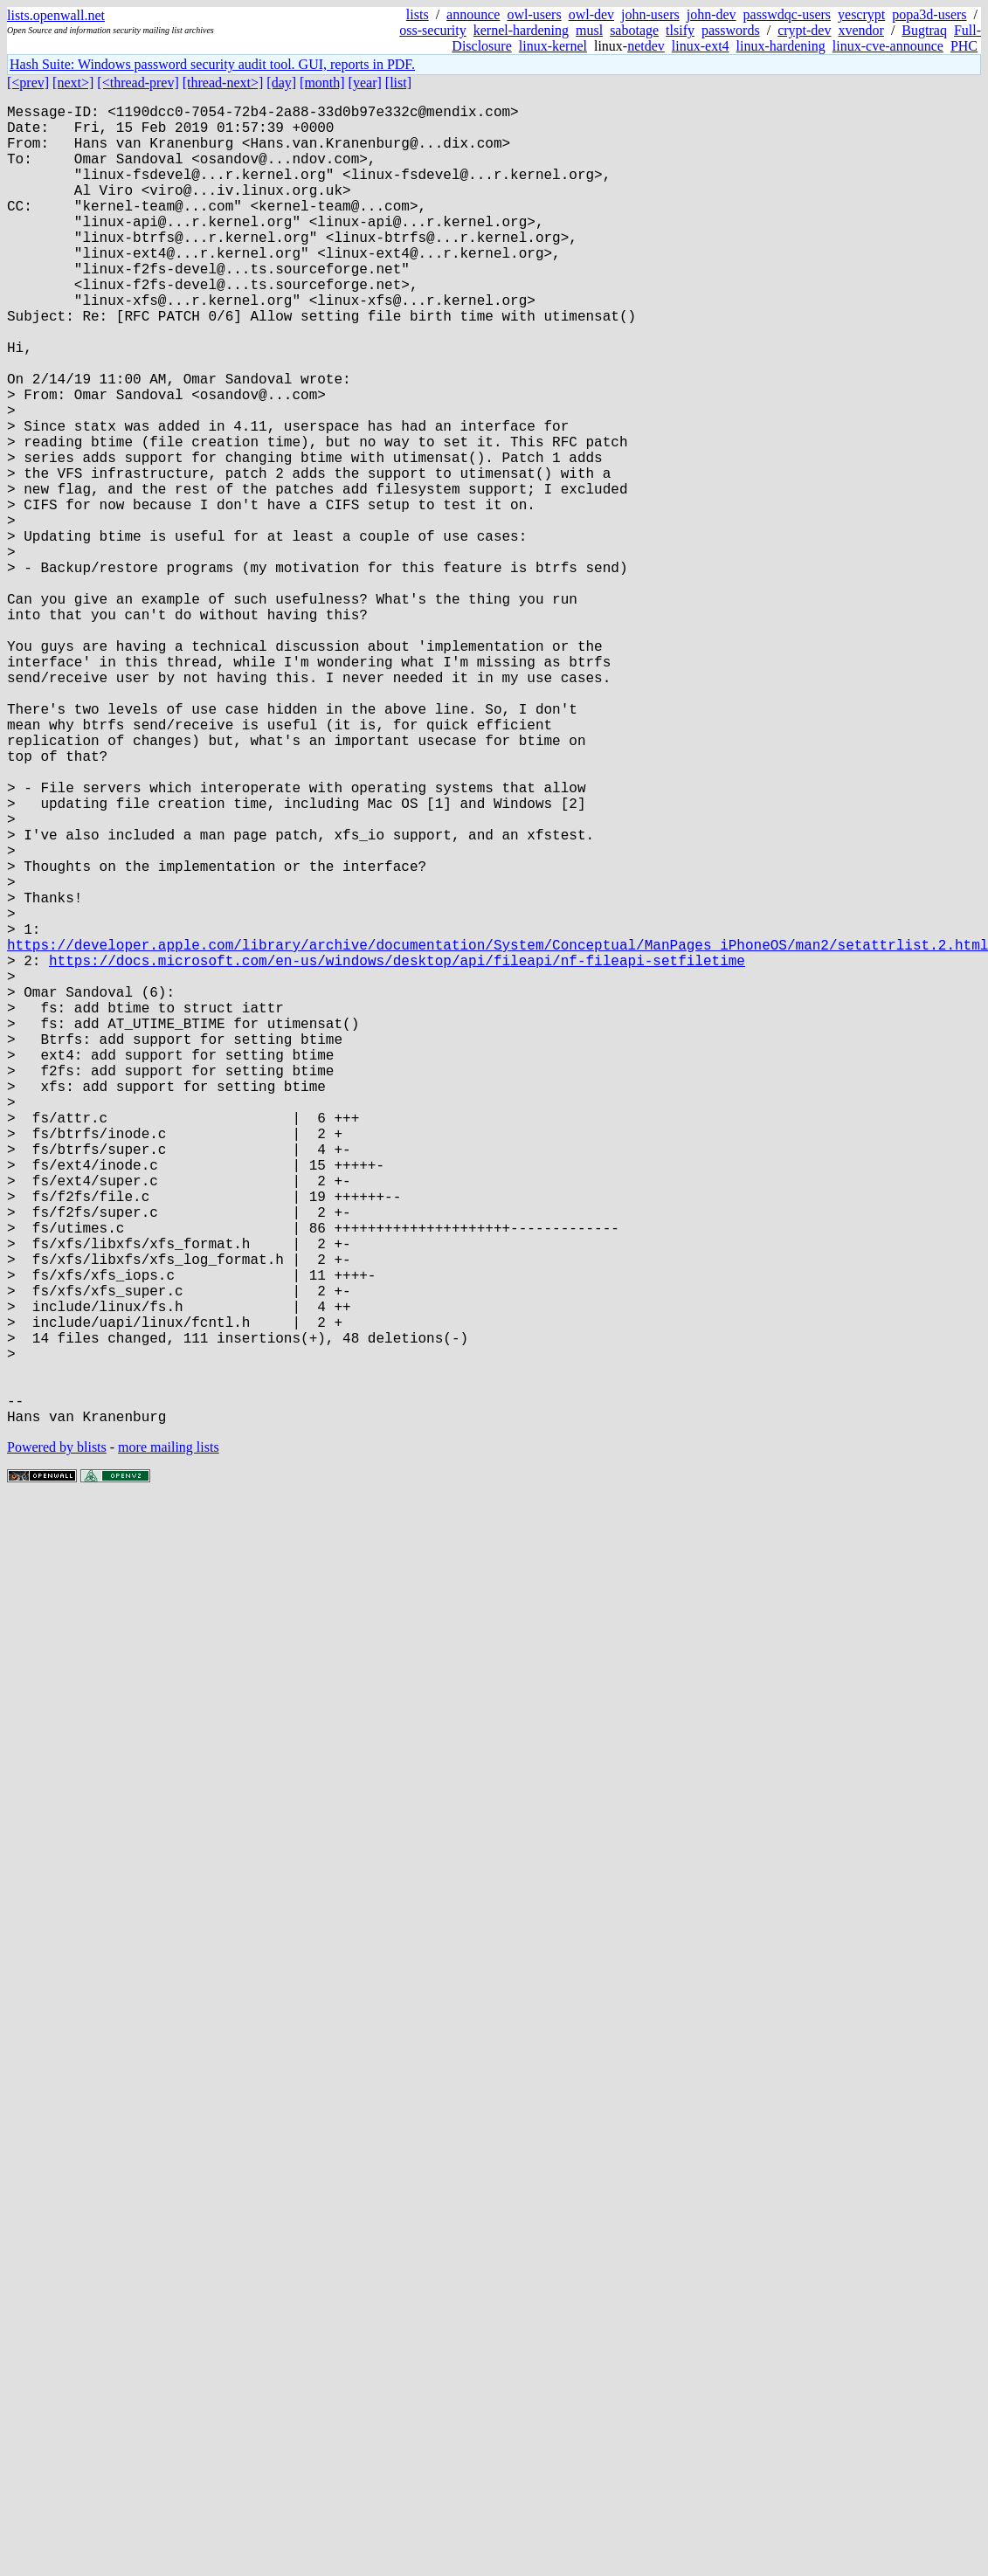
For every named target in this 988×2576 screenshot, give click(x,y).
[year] (365, 82)
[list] (398, 82)
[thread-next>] (223, 82)
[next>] (72, 82)
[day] (281, 82)
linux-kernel (553, 45)
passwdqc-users (787, 14)
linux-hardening (781, 45)
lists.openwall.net (56, 15)
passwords (730, 30)
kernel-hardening (521, 30)
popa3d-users (929, 14)
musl (589, 30)
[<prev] (28, 82)
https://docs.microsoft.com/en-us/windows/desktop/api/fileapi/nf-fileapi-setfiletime (397, 1152)
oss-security (432, 30)
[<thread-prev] (137, 82)
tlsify (680, 30)
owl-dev (591, 14)
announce (473, 14)
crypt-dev (804, 30)
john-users (650, 14)
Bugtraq (924, 30)
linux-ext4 (700, 45)
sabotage (634, 30)
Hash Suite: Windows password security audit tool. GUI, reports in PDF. (212, 64)
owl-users (534, 14)
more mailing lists (168, 1740)
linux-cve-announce (888, 45)
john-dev (711, 14)
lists (417, 14)
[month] (322, 82)
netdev (646, 45)
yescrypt (861, 14)
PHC (964, 45)
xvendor (860, 30)
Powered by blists (57, 1740)
